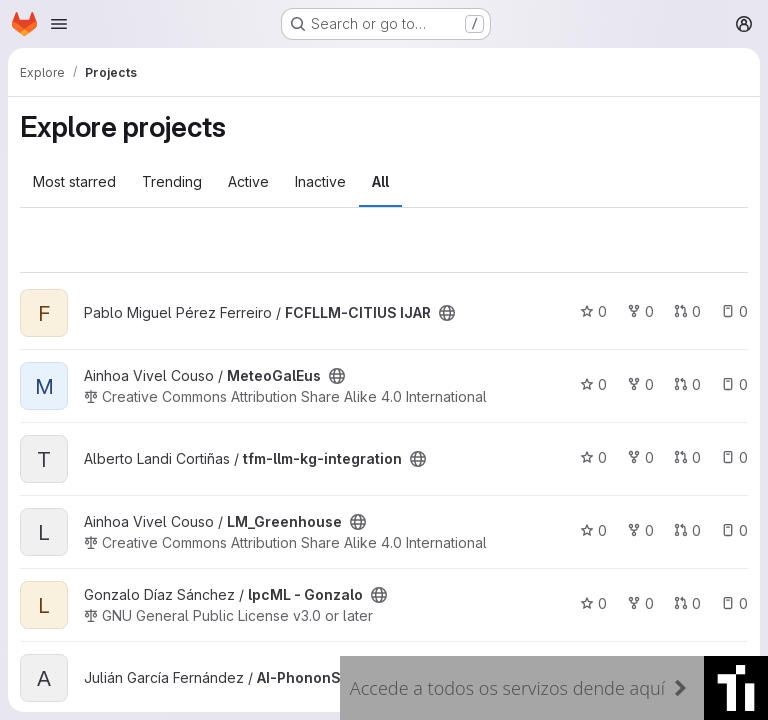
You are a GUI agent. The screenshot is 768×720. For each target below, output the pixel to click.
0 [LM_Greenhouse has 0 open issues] (734, 530)
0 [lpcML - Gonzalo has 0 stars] (593, 603)
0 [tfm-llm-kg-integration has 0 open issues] (734, 457)
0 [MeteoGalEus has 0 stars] (593, 384)
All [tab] (380, 181)
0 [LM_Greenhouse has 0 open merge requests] (687, 530)
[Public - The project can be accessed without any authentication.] (447, 313)
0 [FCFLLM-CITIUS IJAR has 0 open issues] (734, 311)
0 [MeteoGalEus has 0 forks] (640, 384)
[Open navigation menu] (59, 24)
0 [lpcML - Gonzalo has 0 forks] (640, 603)
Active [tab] (248, 181)
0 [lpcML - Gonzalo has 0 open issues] (734, 603)
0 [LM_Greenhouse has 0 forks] (640, 530)
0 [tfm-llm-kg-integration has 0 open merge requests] (687, 457)
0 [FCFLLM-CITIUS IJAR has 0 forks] (640, 311)
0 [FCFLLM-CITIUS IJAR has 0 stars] (593, 311)
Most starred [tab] (74, 181)
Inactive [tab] (320, 181)
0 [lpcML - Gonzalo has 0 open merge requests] (687, 603)
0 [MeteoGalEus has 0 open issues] (734, 384)
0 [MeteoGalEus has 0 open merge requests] (687, 384)
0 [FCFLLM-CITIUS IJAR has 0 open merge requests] (687, 311)
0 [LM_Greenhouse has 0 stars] (593, 530)
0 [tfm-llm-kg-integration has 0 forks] (640, 457)
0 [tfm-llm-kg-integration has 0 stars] (593, 457)
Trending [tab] (172, 181)
